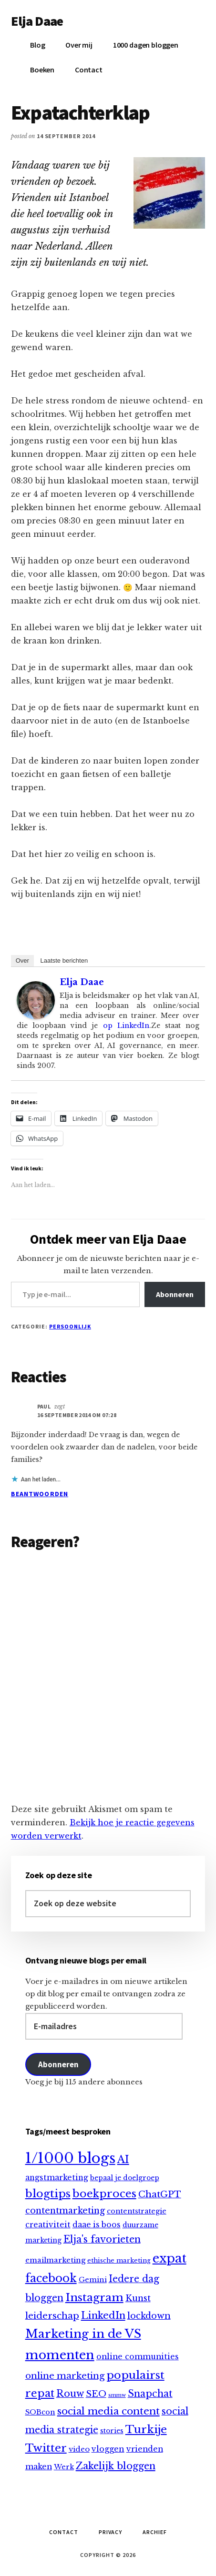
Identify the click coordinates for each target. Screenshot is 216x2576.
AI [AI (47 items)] (123, 2159)
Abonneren (175, 1294)
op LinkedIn (123, 1025)
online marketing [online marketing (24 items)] (64, 2375)
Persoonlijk (70, 1326)
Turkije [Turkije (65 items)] (146, 2429)
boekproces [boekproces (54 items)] (104, 2193)
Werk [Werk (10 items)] (64, 2467)
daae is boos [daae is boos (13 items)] (96, 2224)
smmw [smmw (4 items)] (117, 2395)
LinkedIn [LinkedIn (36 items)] (103, 2315)
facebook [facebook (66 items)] (51, 2278)
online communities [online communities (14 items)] (137, 2356)
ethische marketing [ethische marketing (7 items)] (119, 2260)
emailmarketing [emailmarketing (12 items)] (55, 2259)
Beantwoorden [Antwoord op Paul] (39, 1493)
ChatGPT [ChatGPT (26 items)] (159, 2194)
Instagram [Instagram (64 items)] (94, 2297)
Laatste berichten (64, 960)
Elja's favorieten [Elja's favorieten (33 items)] (102, 2239)
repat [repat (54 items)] (39, 2393)
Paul (44, 1406)
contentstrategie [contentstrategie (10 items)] (136, 2211)
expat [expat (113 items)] (169, 2258)
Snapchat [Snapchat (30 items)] (150, 2393)
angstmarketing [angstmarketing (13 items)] (56, 2177)
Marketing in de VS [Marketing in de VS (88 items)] (83, 2333)
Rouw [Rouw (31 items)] (70, 2393)
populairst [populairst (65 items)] (135, 2375)
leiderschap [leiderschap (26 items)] (52, 2315)
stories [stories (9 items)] (111, 2430)
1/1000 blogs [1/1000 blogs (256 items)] (70, 2158)
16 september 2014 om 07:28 (76, 1415)
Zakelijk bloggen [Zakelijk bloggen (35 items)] (115, 2466)
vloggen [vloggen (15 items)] (108, 2449)
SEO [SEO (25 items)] (96, 2393)
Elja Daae (37, 21)
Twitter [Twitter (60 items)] (46, 2448)
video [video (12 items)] (79, 2449)
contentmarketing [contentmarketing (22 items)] (65, 2210)
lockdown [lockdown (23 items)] (149, 2315)
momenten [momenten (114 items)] (59, 2355)
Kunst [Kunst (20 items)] (138, 2298)
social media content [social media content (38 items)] (108, 2411)
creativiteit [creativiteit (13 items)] (48, 2224)
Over (22, 960)
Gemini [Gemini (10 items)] (93, 2279)
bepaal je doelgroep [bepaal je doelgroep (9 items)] (124, 2178)
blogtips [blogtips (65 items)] (48, 2193)
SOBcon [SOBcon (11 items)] (40, 2412)
